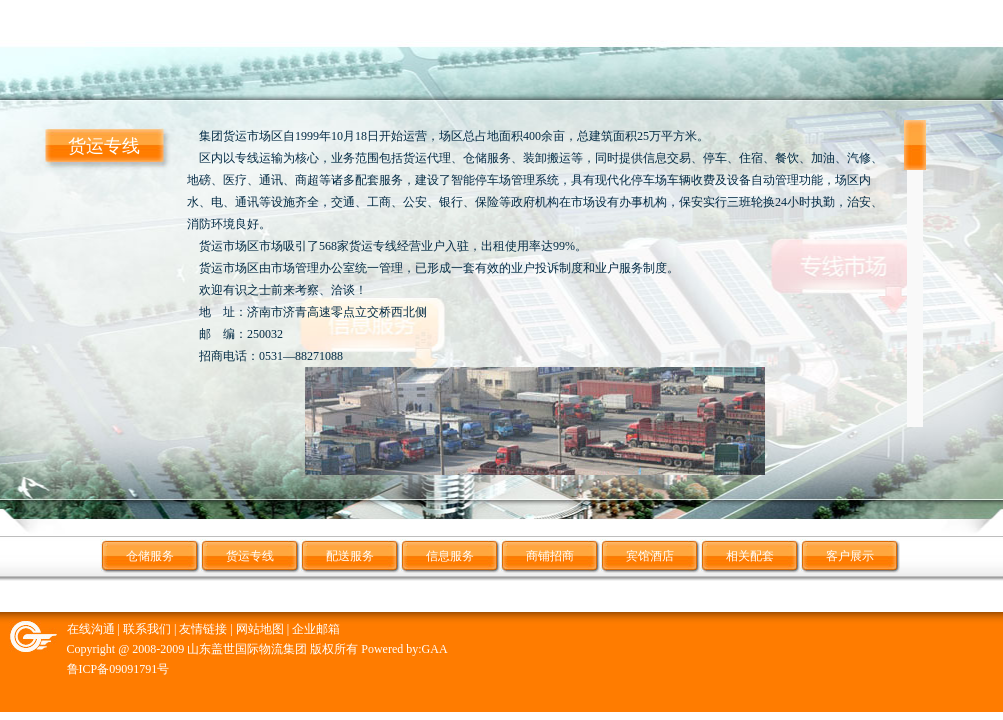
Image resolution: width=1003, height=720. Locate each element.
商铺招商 (550, 556)
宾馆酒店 (650, 556)
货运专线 (250, 556)
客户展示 (850, 556)
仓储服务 (150, 556)
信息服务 (450, 556)
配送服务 (350, 556)
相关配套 (750, 556)
